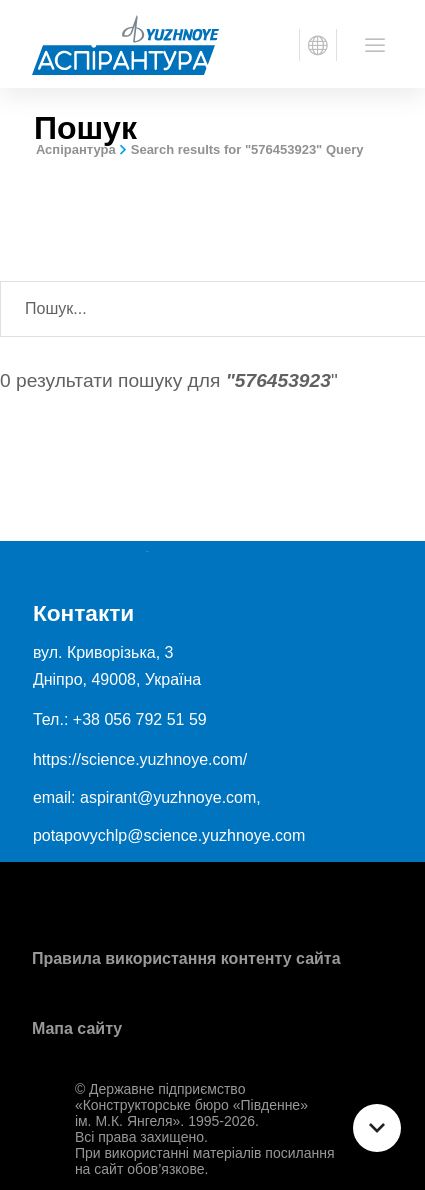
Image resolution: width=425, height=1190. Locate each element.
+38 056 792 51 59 (140, 719)
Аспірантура (76, 149)
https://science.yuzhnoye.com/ (140, 759)
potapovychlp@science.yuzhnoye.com (169, 835)
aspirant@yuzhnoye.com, (170, 797)
